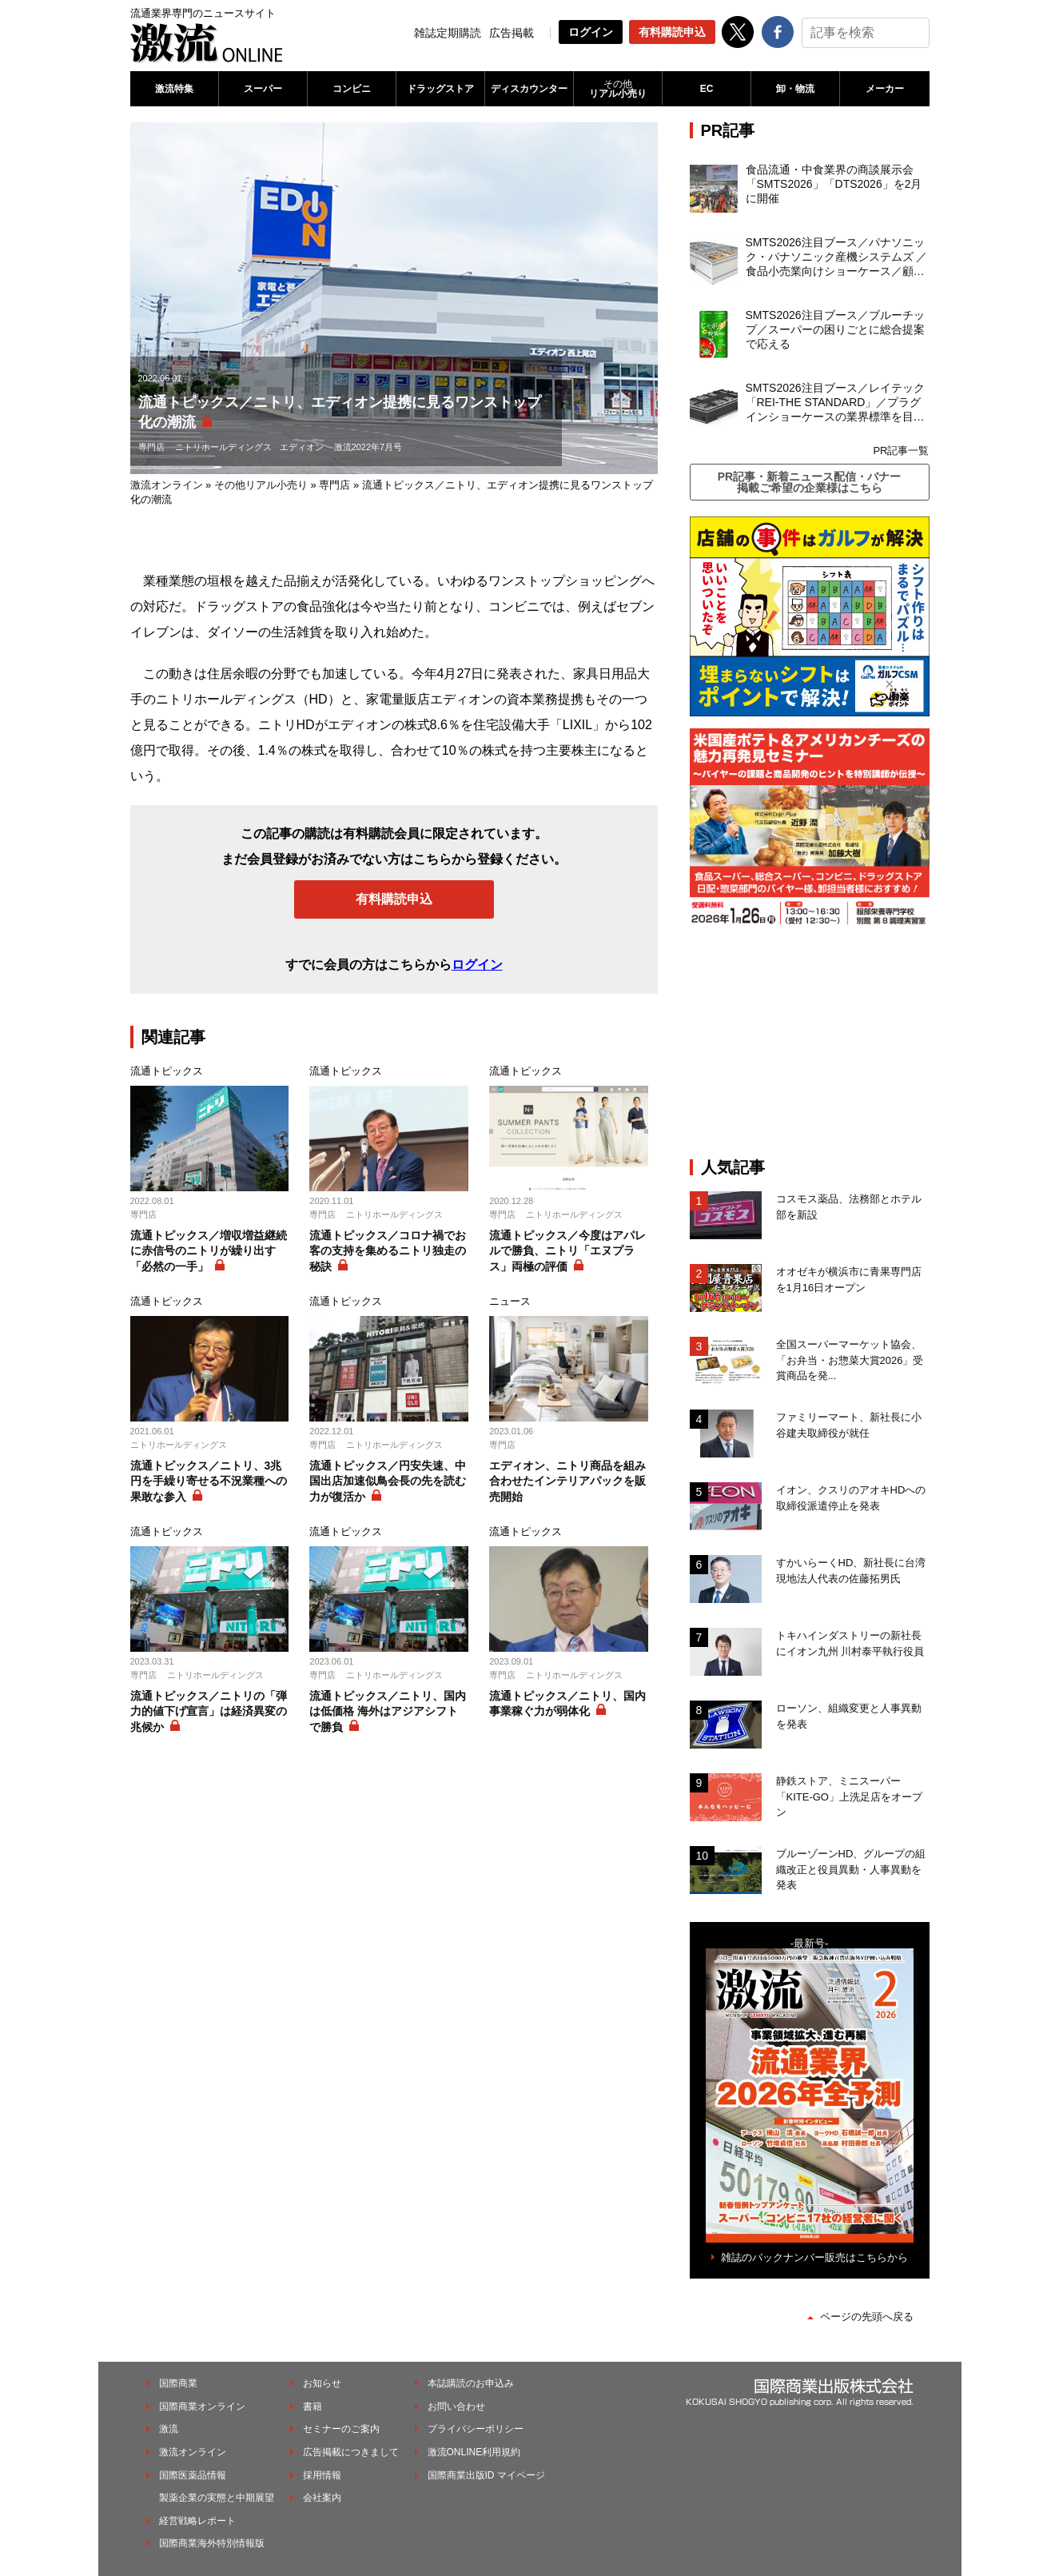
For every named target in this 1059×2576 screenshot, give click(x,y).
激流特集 (174, 88)
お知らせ (322, 2383)
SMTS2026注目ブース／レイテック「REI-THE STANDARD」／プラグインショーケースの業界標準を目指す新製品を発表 (835, 403)
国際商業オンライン (202, 2406)
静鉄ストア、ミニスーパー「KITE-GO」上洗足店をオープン (849, 1796)
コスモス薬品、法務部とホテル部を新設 (849, 1207)
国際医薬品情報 (192, 2475)
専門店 (151, 447)
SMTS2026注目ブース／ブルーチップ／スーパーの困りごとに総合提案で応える (835, 329)
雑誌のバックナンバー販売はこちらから (814, 2257)
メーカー (885, 88)
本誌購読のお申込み (471, 2383)
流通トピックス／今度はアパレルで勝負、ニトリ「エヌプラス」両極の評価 (567, 1251)
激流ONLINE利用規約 (474, 2452)
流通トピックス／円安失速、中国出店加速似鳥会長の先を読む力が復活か (387, 1481)
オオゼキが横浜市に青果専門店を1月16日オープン (849, 1280)
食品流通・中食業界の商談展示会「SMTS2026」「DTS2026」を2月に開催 (834, 184)
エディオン (302, 447)
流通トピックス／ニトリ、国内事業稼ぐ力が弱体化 (567, 1703)
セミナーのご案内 (341, 2429)
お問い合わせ (456, 2406)
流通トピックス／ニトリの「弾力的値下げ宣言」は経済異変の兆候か (208, 1711)
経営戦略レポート (197, 2521)
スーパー (263, 88)
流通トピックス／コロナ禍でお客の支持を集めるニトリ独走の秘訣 (387, 1251)
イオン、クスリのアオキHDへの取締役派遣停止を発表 (851, 1498)
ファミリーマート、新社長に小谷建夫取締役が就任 (849, 1425)
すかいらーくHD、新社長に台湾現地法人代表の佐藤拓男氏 (851, 1571)
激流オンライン (166, 485)
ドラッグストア (440, 88)
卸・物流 (795, 88)
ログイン (590, 32)
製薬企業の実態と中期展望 (216, 2497)
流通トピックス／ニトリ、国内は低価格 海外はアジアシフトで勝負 (387, 1711)
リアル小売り (618, 88)
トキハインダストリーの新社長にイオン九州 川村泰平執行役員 (850, 1643)
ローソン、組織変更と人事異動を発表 (849, 1716)
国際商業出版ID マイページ (486, 2475)
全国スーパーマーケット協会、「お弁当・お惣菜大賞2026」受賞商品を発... (850, 1360)
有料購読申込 (672, 32)
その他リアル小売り (261, 485)
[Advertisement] (810, 1042)
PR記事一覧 (901, 451)
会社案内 (322, 2497)
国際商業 (178, 2383)
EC (707, 88)
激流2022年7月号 (368, 447)
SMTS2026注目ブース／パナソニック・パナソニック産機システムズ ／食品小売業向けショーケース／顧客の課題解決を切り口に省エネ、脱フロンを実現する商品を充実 (837, 257)
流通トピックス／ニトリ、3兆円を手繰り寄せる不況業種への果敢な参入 (208, 1481)
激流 (168, 2429)
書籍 (312, 2406)
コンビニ (351, 88)
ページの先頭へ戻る (867, 2316)
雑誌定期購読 (447, 32)
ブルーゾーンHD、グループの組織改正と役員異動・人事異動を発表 (851, 1869)
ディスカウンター (529, 88)
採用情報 (322, 2475)
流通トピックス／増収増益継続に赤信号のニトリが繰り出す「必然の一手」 (208, 1251)
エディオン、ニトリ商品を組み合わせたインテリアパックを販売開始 (567, 1481)
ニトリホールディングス (223, 447)
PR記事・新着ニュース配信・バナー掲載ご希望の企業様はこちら (809, 482)
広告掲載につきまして (351, 2452)
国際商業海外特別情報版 (212, 2543)
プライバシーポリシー (476, 2429)
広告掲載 (511, 32)
